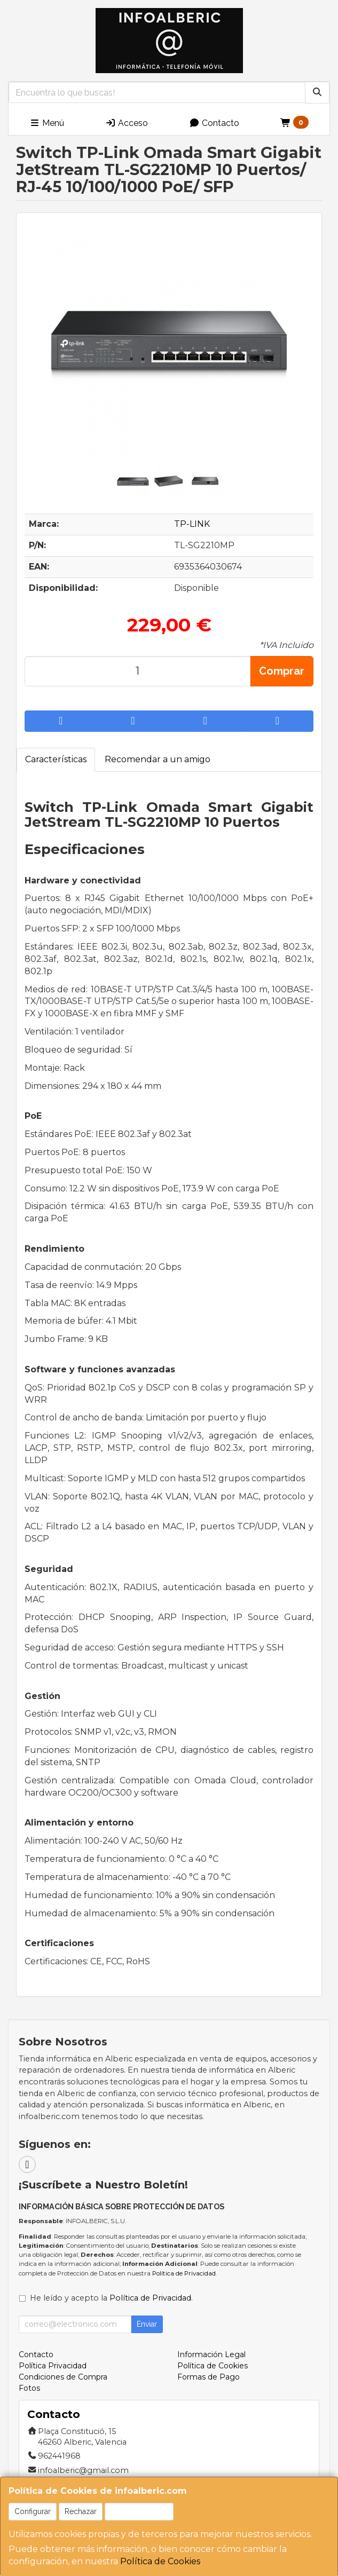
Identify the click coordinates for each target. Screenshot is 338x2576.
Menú (46, 123)
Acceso (126, 123)
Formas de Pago (208, 2377)
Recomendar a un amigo (157, 759)
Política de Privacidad (184, 2273)
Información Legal (211, 2354)
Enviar (147, 2324)
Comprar (281, 671)
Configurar (32, 2511)
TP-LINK (192, 524)
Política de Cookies (160, 2561)
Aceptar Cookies (139, 2511)
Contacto (214, 123)
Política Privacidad (53, 2365)
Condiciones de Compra (63, 2377)
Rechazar (81, 2511)
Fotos (29, 2388)
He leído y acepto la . (111, 2298)
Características (56, 759)
